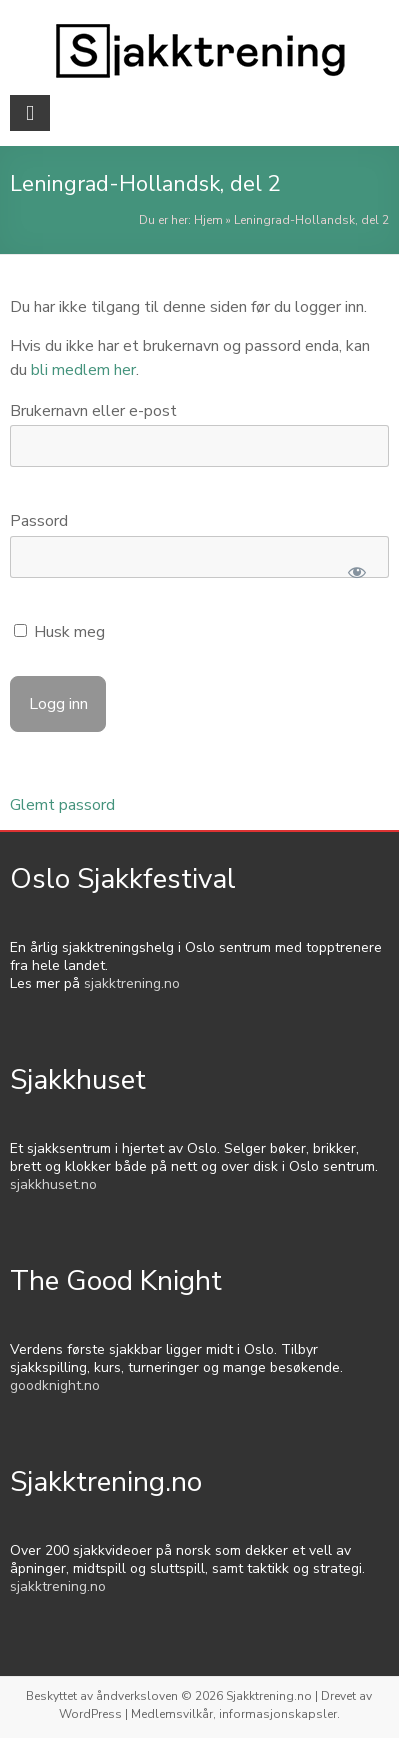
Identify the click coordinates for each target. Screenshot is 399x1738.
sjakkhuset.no (53, 1184)
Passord (39, 521)
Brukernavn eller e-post (93, 411)
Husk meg (59, 632)
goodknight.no (55, 1385)
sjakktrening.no (132, 983)
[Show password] (356, 572)
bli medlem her (83, 370)
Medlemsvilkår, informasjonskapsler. (235, 1714)
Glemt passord (62, 805)
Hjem (208, 220)
